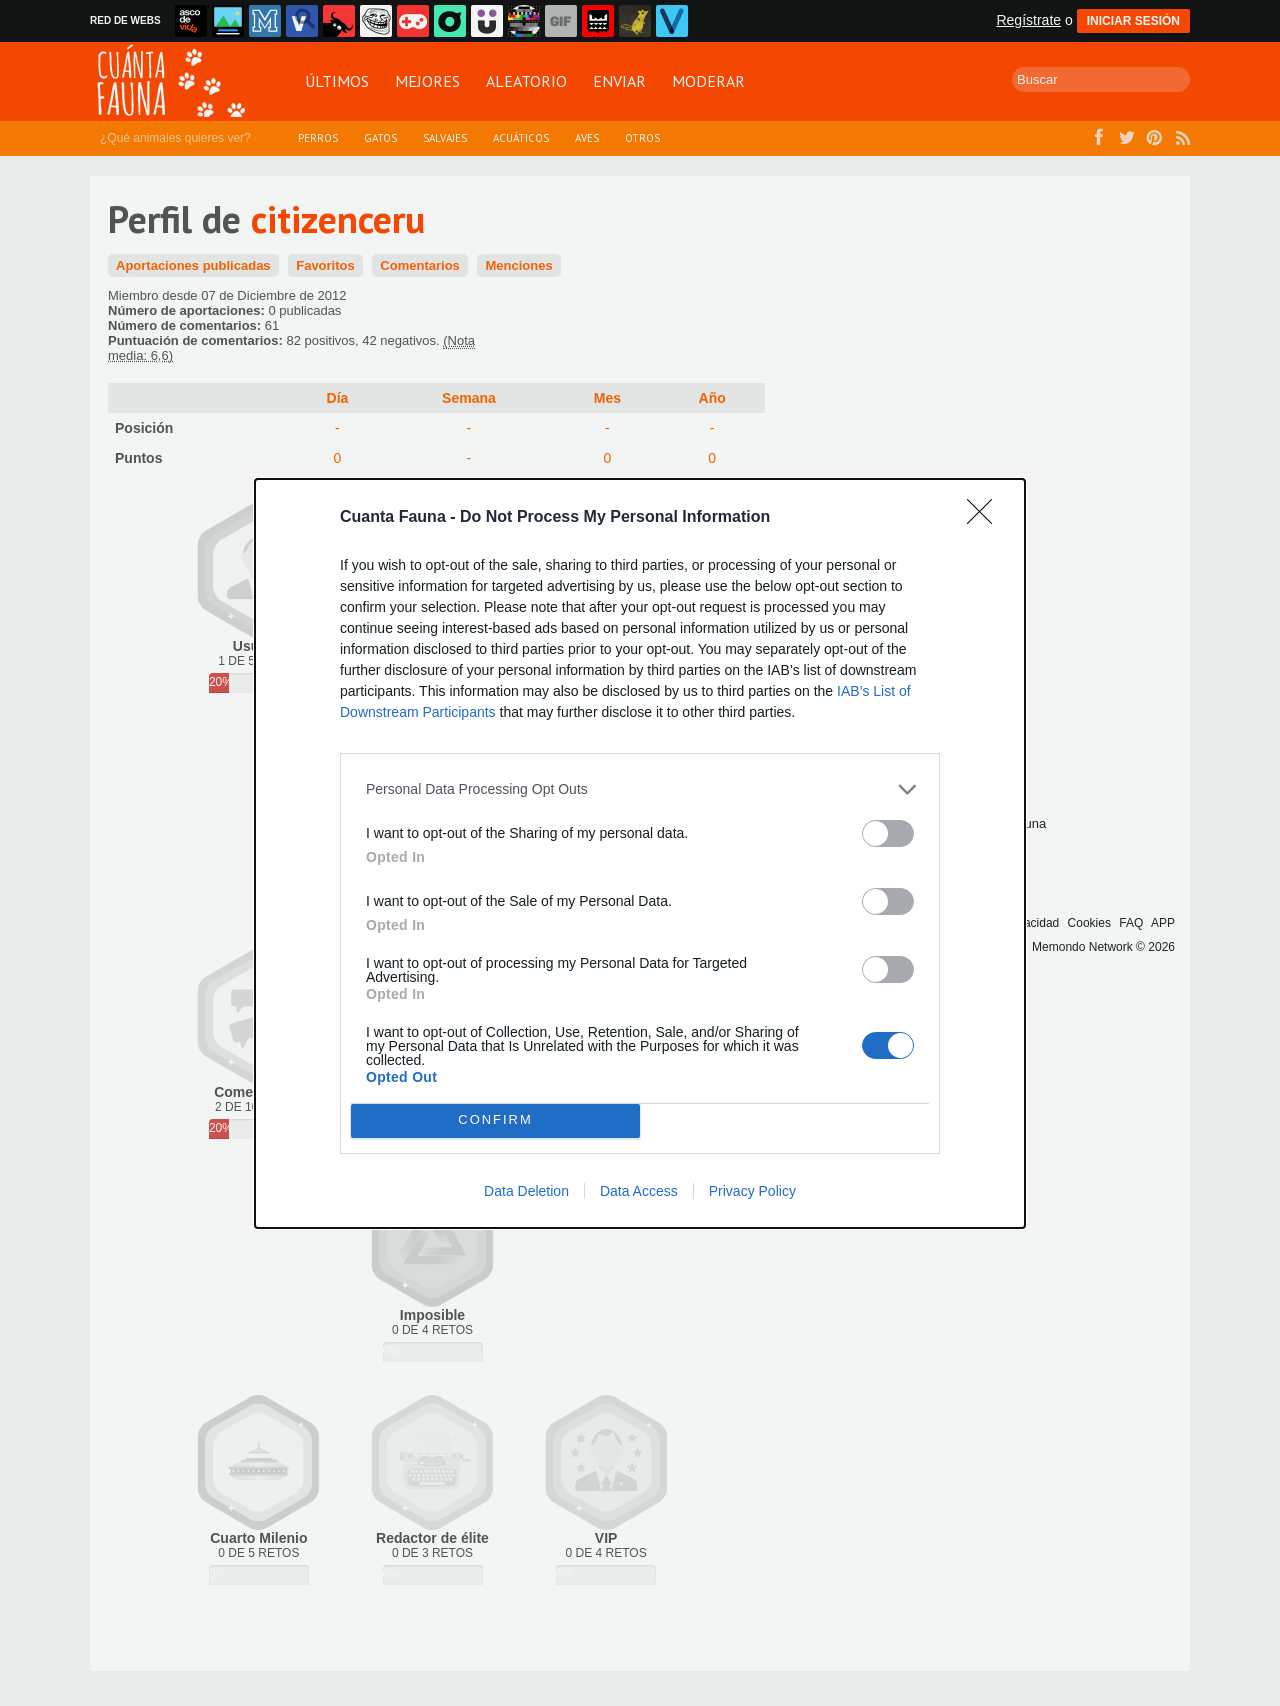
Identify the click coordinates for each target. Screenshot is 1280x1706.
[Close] (986, 518)
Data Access (639, 1191)
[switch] (888, 833)
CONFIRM (495, 1120)
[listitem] (640, 789)
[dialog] (640, 853)
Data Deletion (526, 1191)
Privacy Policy (752, 1191)
